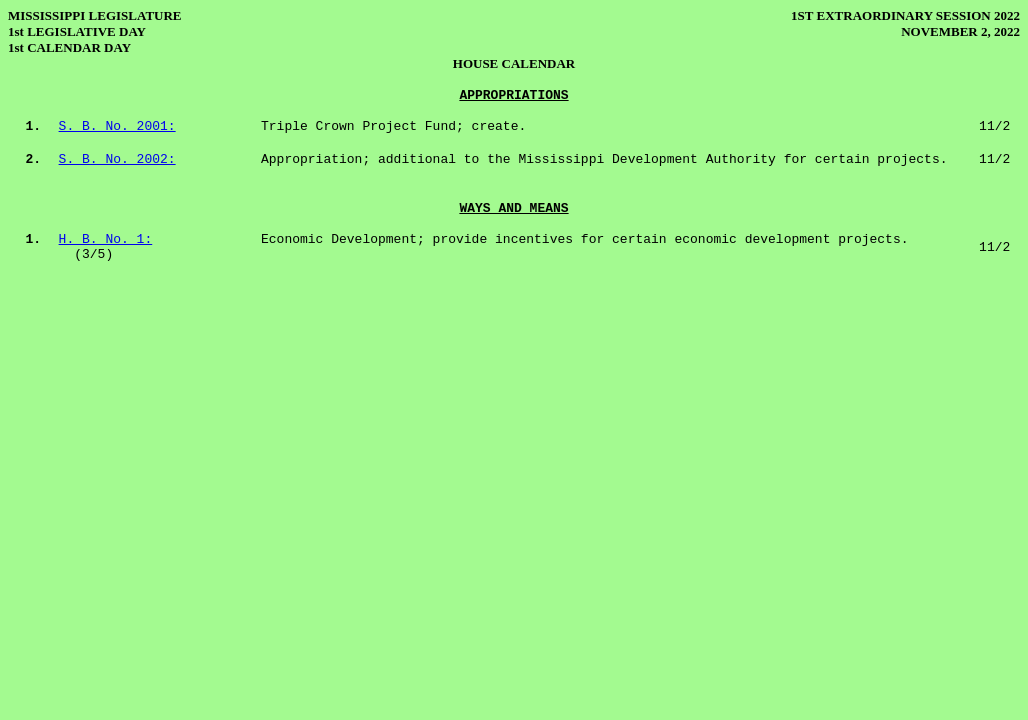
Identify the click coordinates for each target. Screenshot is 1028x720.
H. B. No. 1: (106, 239)
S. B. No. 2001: (117, 126)
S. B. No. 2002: (117, 159)
